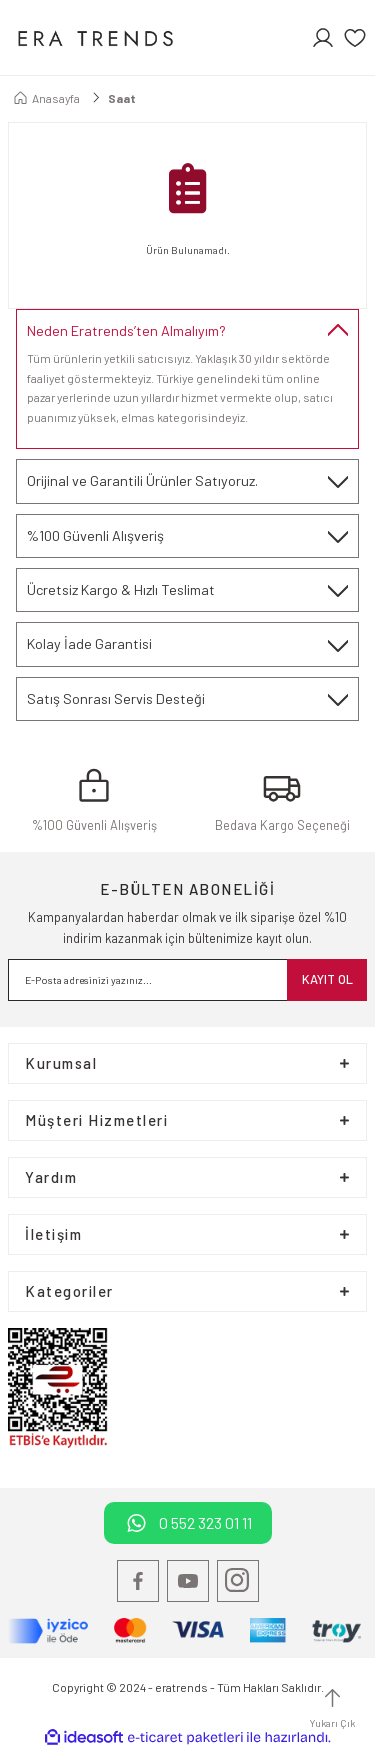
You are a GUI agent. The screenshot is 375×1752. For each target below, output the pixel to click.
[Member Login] (323, 38)
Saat (122, 98)
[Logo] (94, 37)
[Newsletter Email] (187, 980)
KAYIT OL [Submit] (327, 979)
